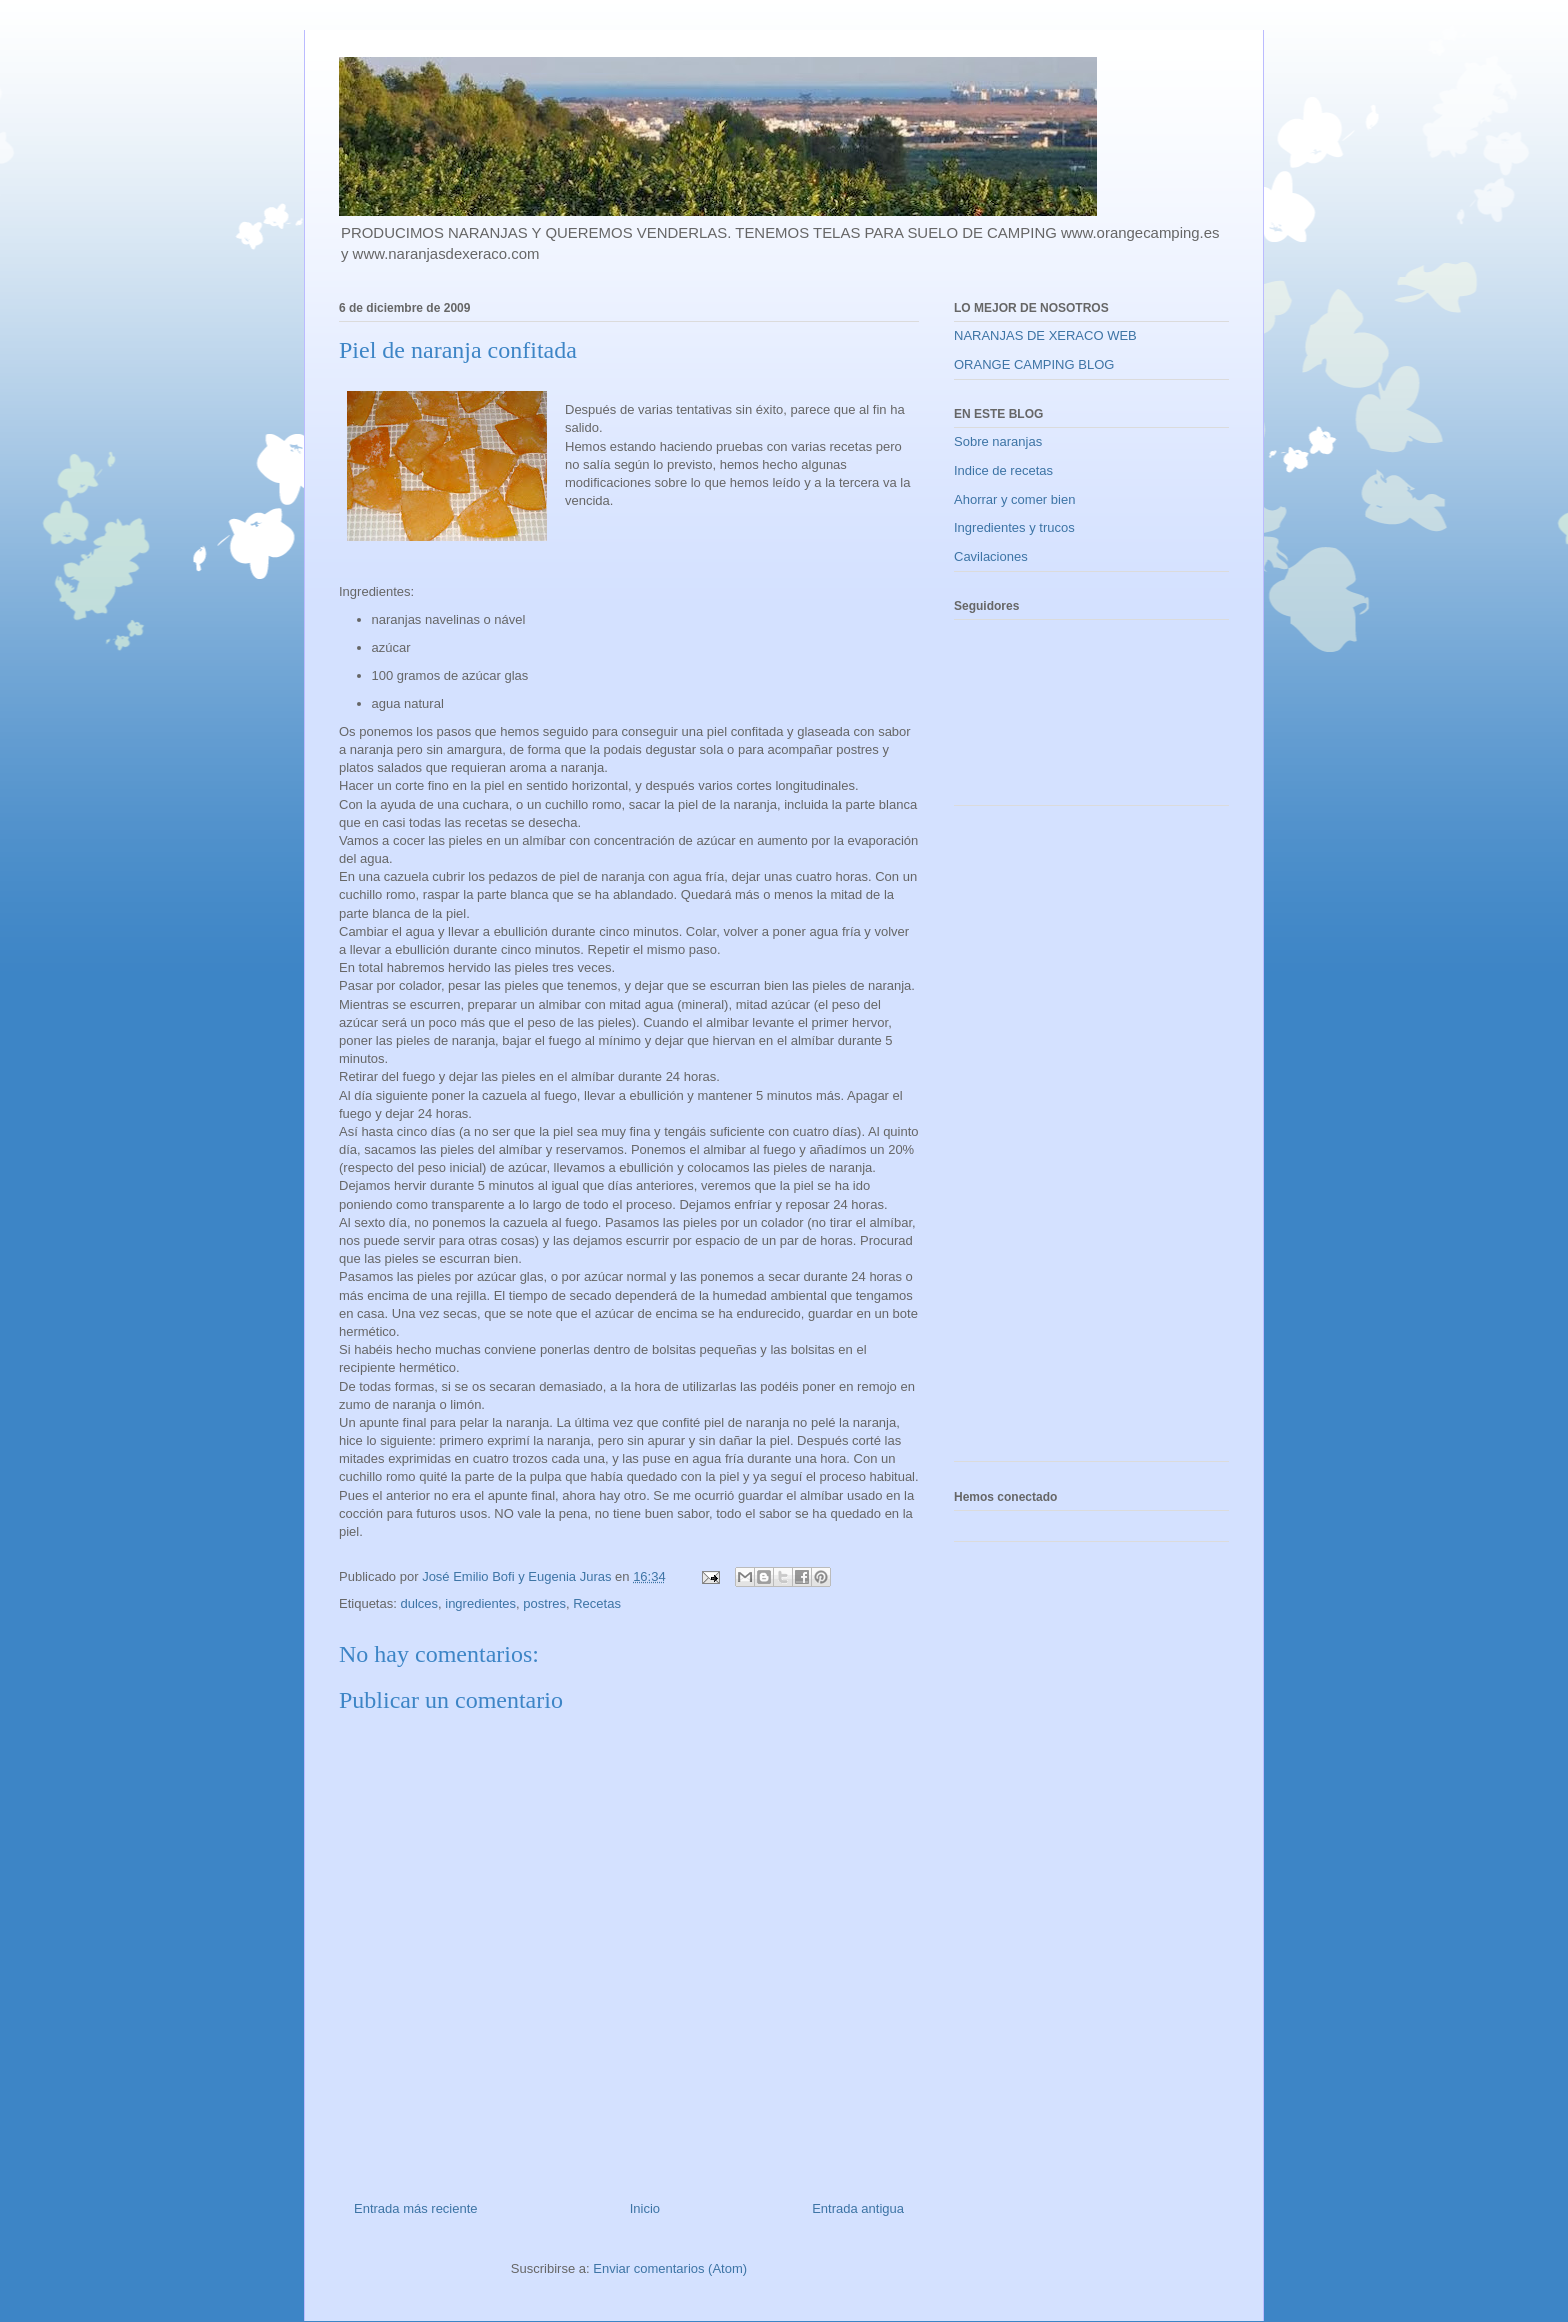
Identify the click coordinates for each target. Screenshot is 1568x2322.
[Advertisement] (1034, 1141)
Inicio (645, 2208)
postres (544, 1603)
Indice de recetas (1003, 470)
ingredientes (480, 1603)
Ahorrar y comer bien (1014, 499)
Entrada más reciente (416, 2208)
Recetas (597, 1603)
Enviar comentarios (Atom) (670, 2268)
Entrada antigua (858, 2208)
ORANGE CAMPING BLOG (1034, 364)
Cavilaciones (991, 556)
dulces (419, 1603)
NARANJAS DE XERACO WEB (1045, 335)
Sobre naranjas (998, 441)
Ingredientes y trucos (1014, 527)
